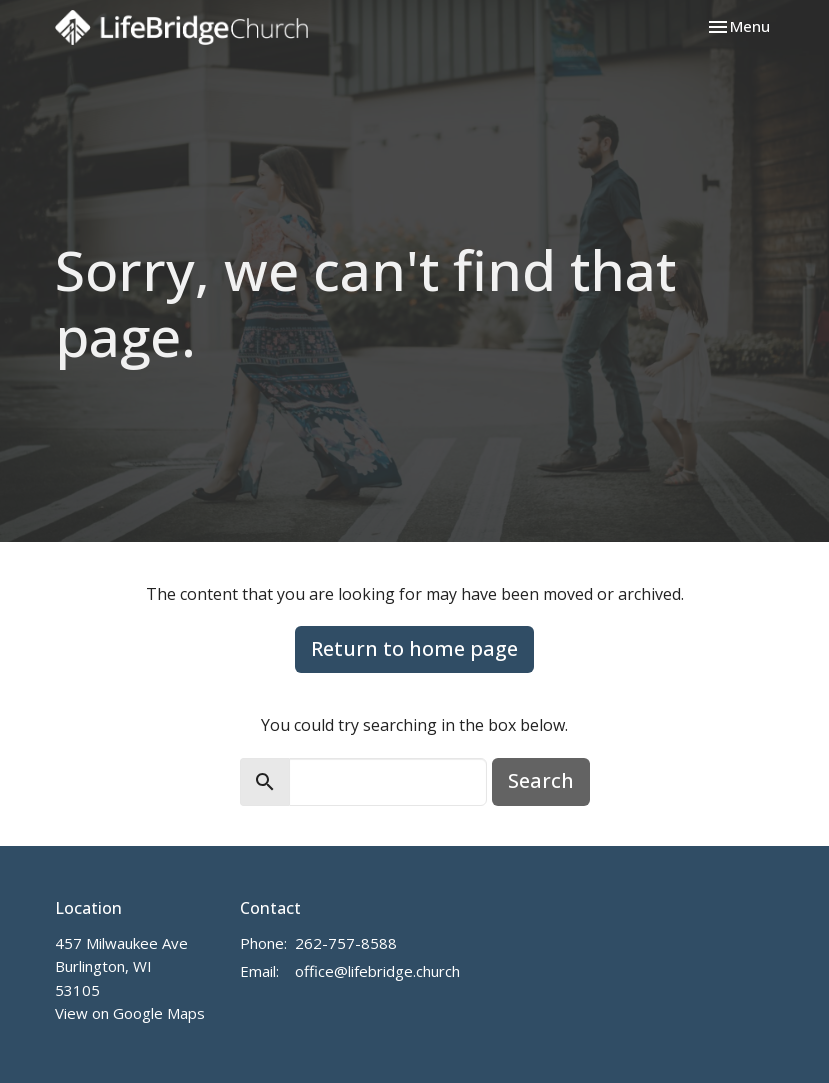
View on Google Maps (130, 1013)
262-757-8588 (346, 943)
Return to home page (414, 648)
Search (541, 780)
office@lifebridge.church (377, 971)
